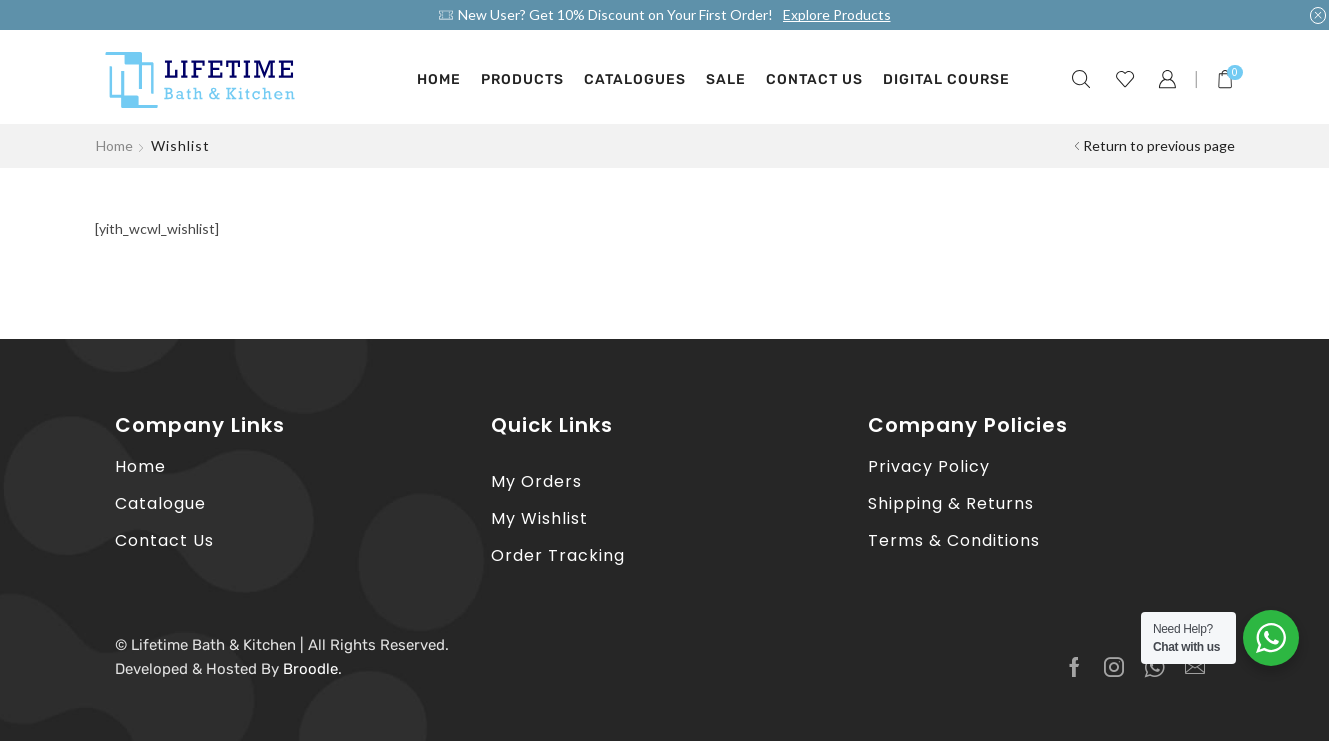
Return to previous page (1159, 145)
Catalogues (635, 79)
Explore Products (837, 14)
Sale (726, 79)
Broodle (310, 669)
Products (522, 79)
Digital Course (946, 79)
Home (439, 79)
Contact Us (814, 79)
